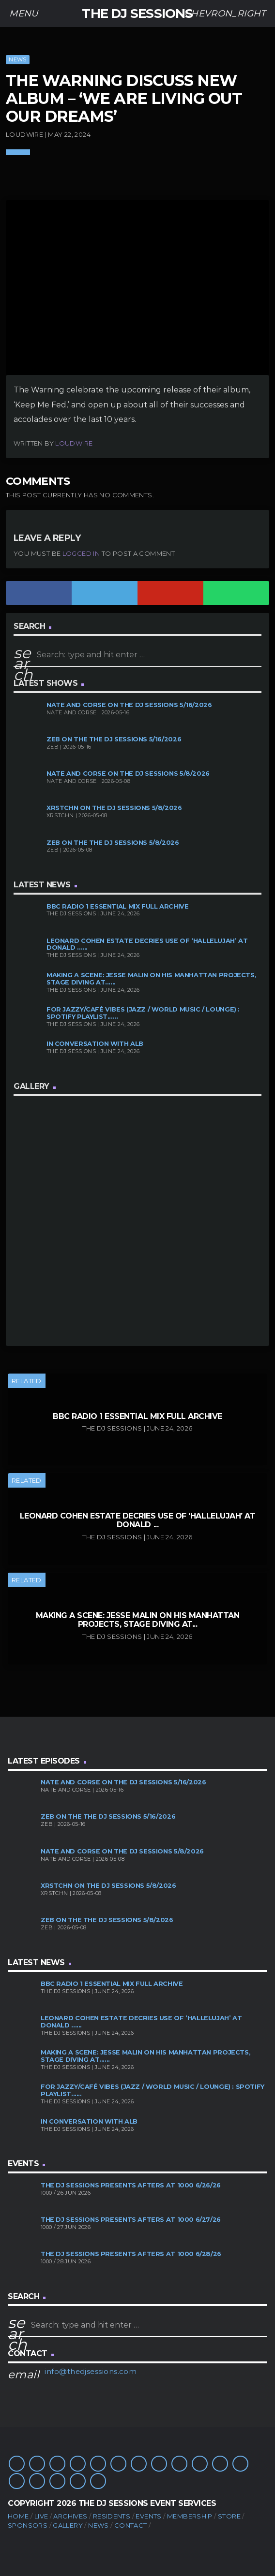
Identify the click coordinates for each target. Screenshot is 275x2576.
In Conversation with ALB (94, 1043)
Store (229, 2516)
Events (148, 2516)
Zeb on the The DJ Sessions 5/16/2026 (113, 739)
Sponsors (27, 2525)
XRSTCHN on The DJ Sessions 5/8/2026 (114, 807)
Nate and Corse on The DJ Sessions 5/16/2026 (129, 705)
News (17, 59)
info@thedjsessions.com (91, 2371)
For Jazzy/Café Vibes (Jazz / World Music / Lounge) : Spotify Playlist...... (143, 1013)
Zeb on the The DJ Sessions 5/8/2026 (112, 842)
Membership (190, 2516)
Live (41, 2516)
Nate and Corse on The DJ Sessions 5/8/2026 (128, 773)
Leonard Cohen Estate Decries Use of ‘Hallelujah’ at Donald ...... (146, 944)
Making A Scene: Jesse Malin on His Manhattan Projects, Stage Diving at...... (151, 978)
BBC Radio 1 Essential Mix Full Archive (117, 906)
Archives (70, 2516)
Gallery (68, 2525)
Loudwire (73, 443)
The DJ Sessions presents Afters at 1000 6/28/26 (131, 2254)
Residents (112, 2516)
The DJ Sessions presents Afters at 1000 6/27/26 (131, 2219)
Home (18, 2516)
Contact (130, 2525)
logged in (81, 553)
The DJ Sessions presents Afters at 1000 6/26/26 (131, 2185)
